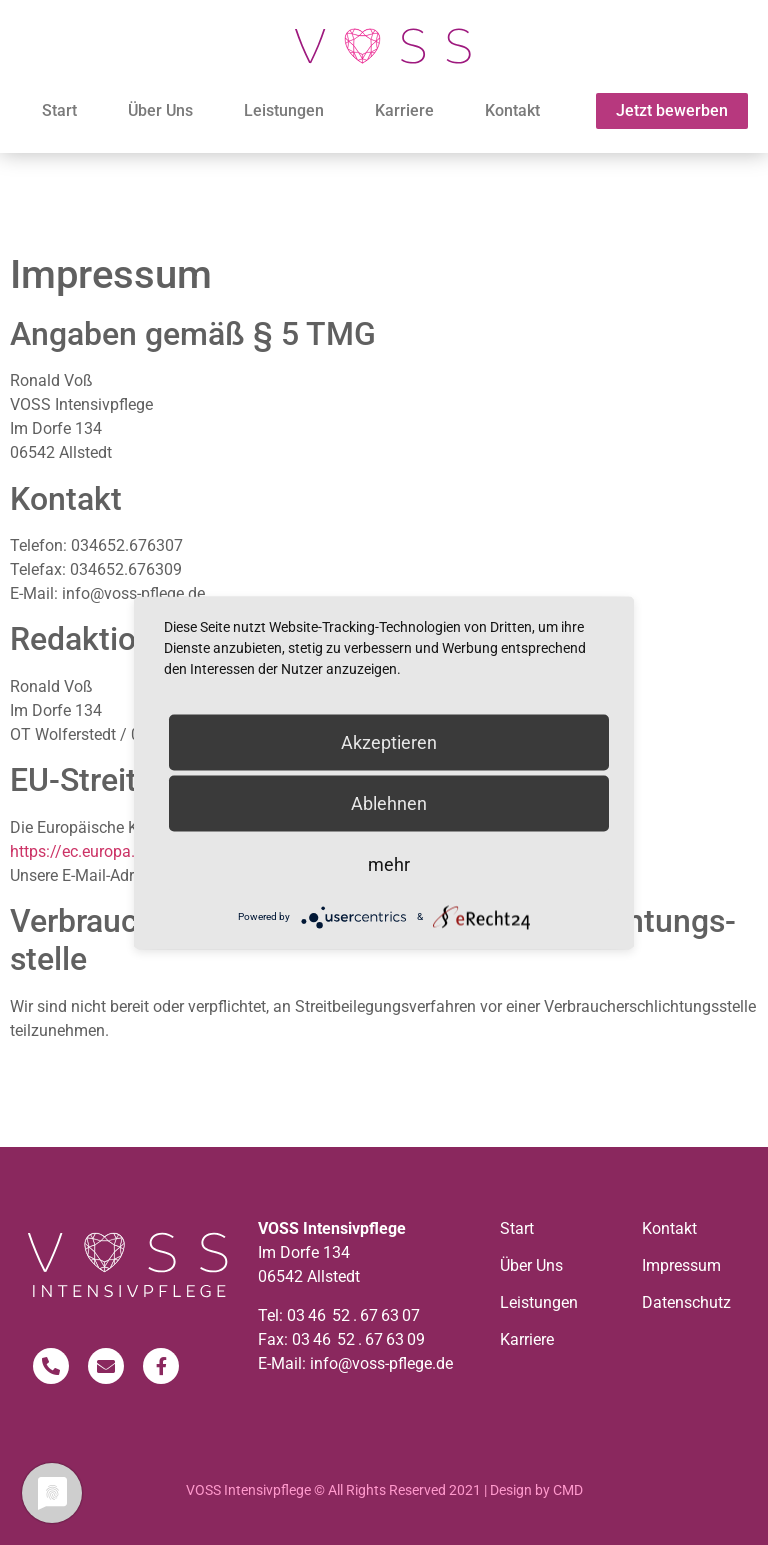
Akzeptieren (389, 741)
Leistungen (284, 110)
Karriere (404, 110)
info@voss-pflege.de (381, 1363)
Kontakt (512, 110)
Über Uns (160, 110)
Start (59, 110)
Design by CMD (536, 1490)
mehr (389, 863)
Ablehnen (389, 802)
